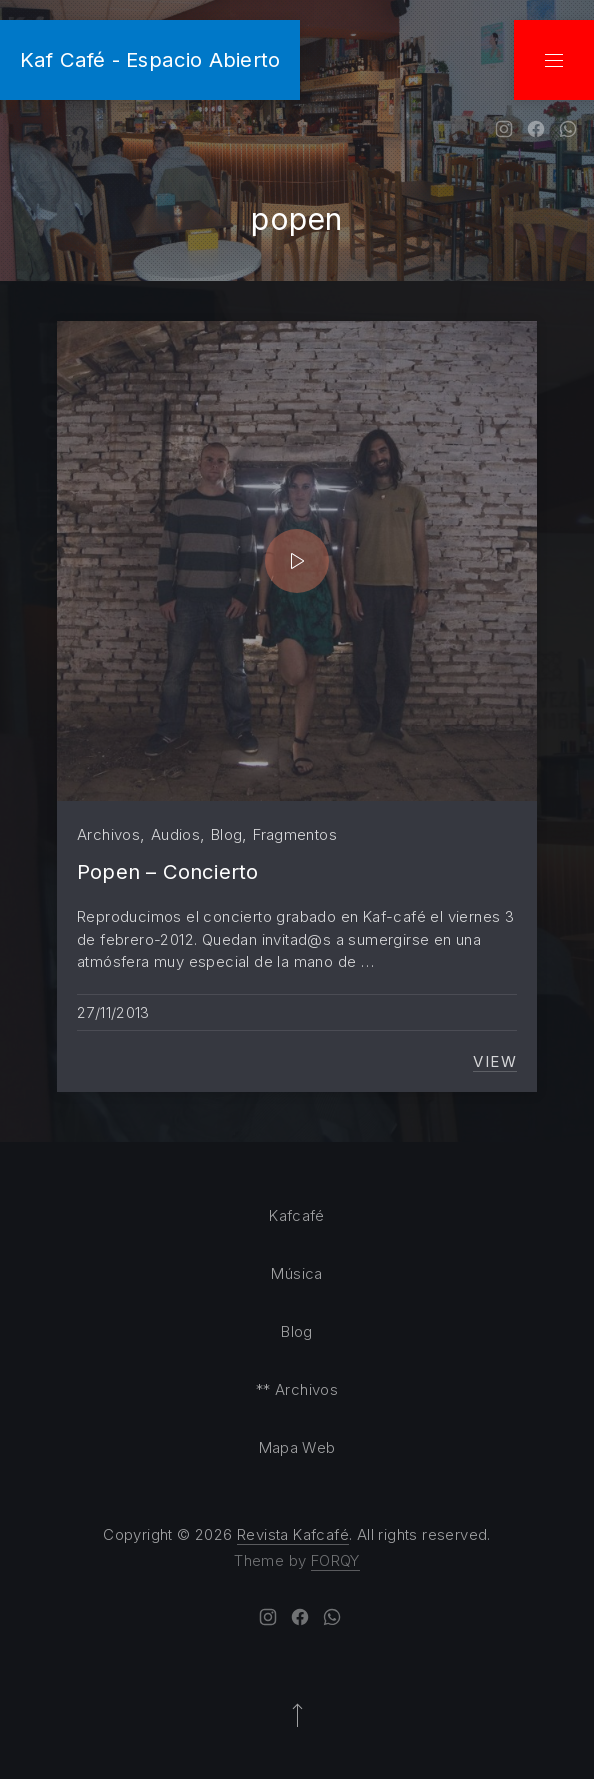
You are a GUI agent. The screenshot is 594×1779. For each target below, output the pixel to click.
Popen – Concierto (167, 871)
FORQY (335, 1560)
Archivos (108, 834)
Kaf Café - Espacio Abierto (150, 59)
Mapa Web (297, 1447)
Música (296, 1273)
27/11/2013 (113, 1012)
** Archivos (297, 1389)
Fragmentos (295, 834)
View (495, 1062)
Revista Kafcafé (293, 1534)
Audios (175, 834)
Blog (227, 834)
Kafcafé (297, 1215)
